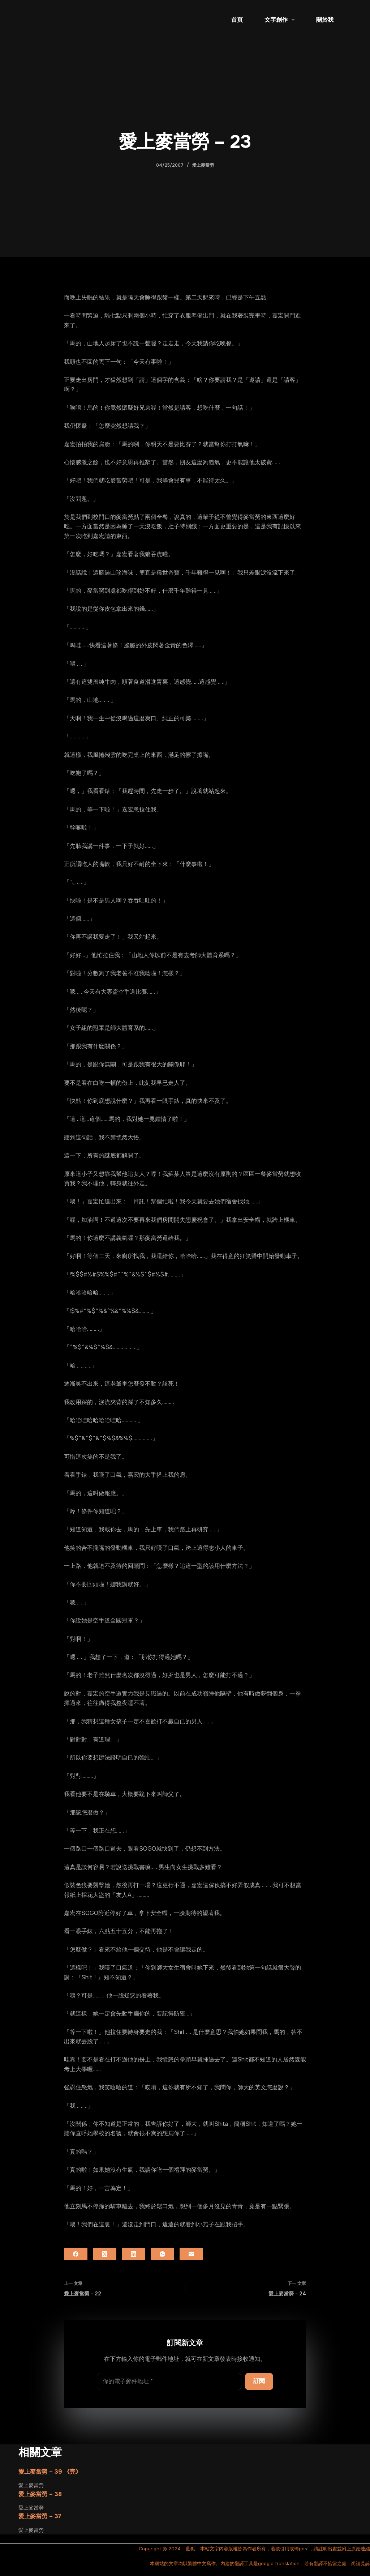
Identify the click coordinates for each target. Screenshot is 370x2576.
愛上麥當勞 (203, 165)
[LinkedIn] (133, 2254)
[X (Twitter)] (104, 2254)
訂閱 (259, 2381)
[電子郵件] (191, 2254)
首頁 (237, 20)
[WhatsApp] (162, 2254)
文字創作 (280, 20)
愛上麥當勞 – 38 (40, 2494)
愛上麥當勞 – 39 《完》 (49, 2471)
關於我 (325, 20)
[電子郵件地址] (169, 2381)
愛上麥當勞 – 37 (39, 2516)
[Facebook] (75, 2254)
